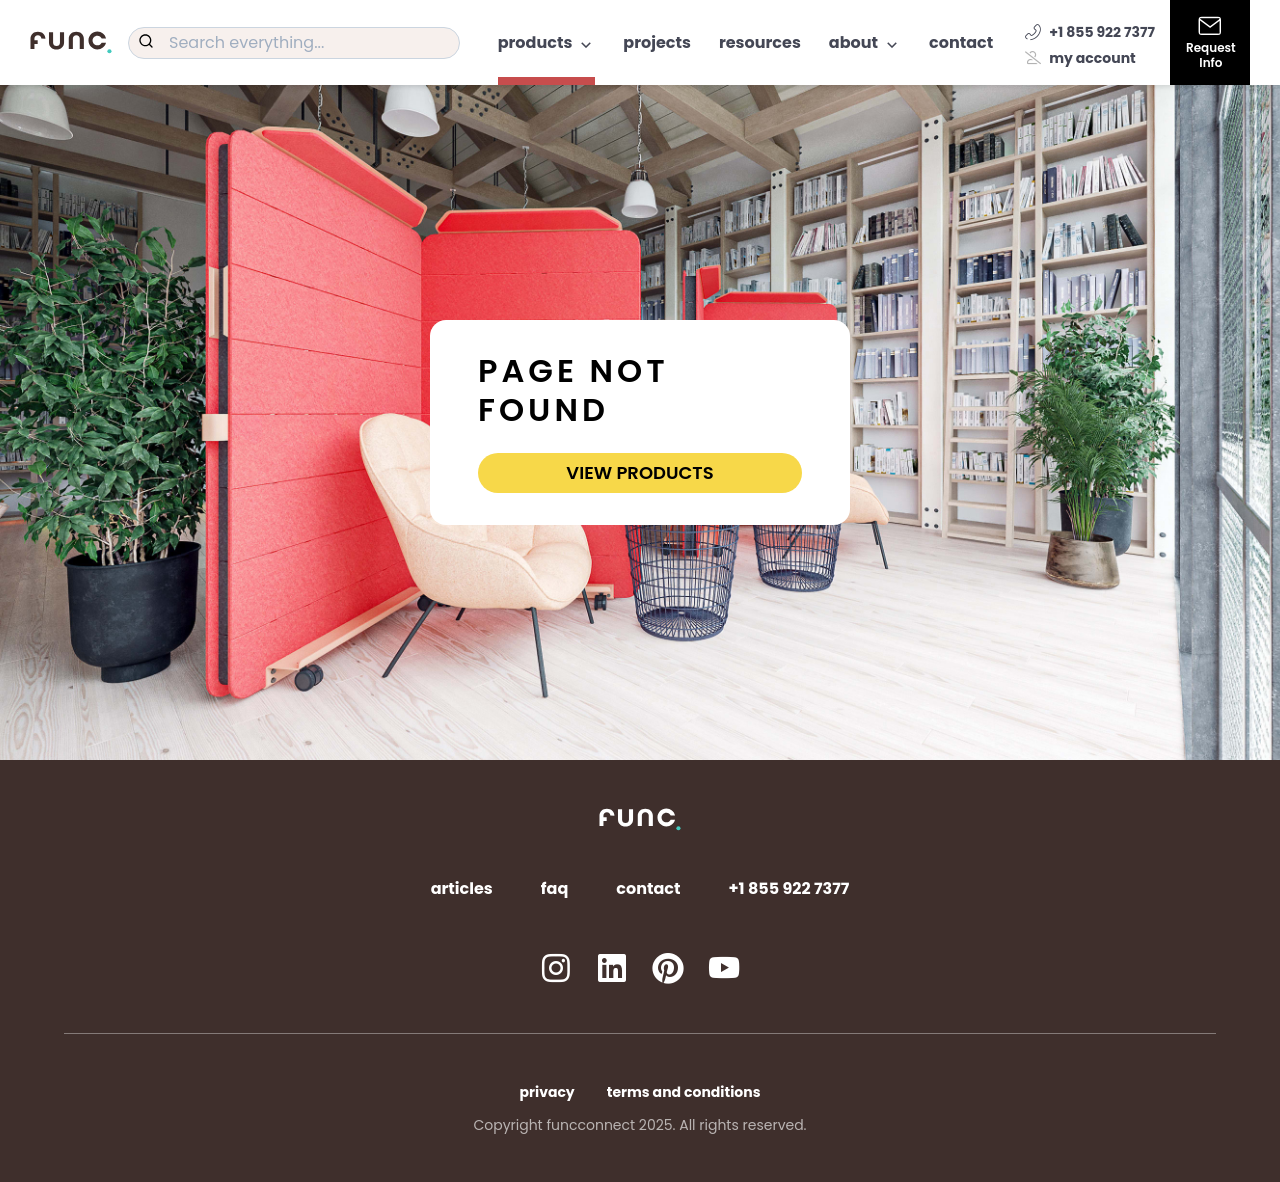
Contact (961, 42)
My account (1080, 58)
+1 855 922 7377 (1090, 32)
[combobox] (294, 43)
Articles (462, 888)
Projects (657, 42)
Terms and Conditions (684, 1092)
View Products (639, 472)
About (865, 42)
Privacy (547, 1092)
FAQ (555, 888)
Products (547, 42)
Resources (760, 42)
